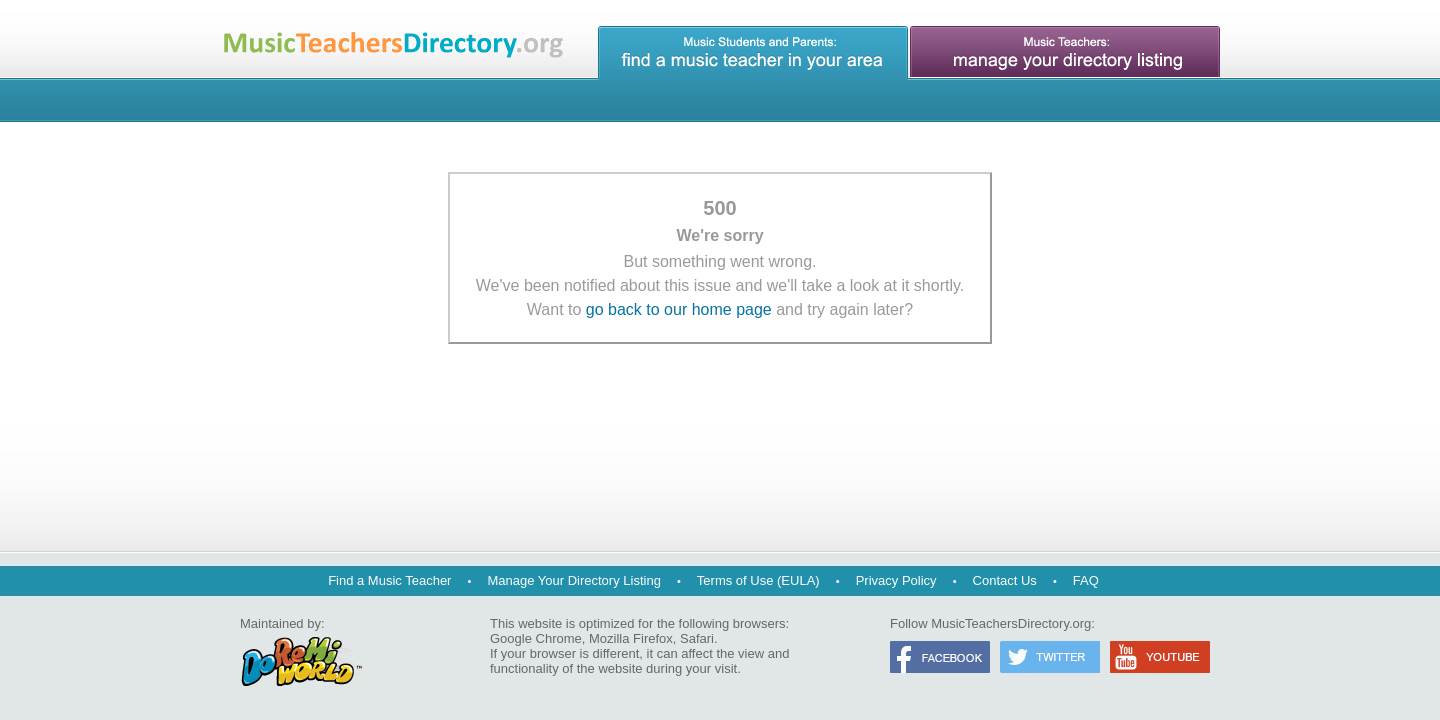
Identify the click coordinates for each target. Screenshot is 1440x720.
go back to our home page (679, 309)
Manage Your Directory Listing (573, 580)
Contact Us (1005, 580)
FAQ (1086, 580)
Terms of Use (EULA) (758, 580)
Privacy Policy (896, 580)
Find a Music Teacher (389, 580)
